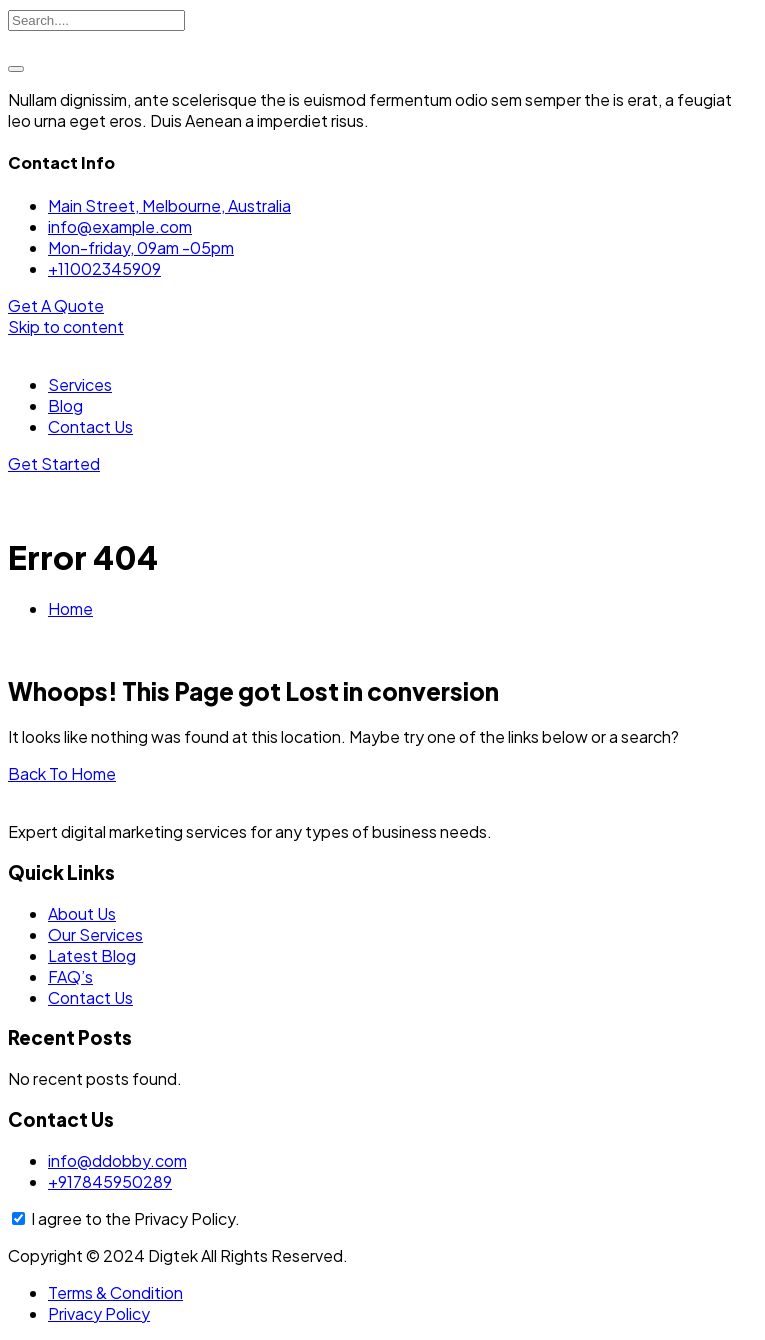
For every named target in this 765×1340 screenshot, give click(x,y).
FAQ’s (70, 976)
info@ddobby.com (117, 1160)
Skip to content (66, 326)
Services (80, 384)
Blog (65, 405)
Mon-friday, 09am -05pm (141, 247)
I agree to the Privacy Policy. (135, 1218)
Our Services (95, 934)
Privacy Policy (99, 1313)
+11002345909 (104, 268)
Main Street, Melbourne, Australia (169, 205)
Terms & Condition (115, 1292)
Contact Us (90, 426)
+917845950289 (110, 1181)
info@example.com (120, 226)
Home (70, 608)
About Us (82, 913)
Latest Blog (92, 955)
